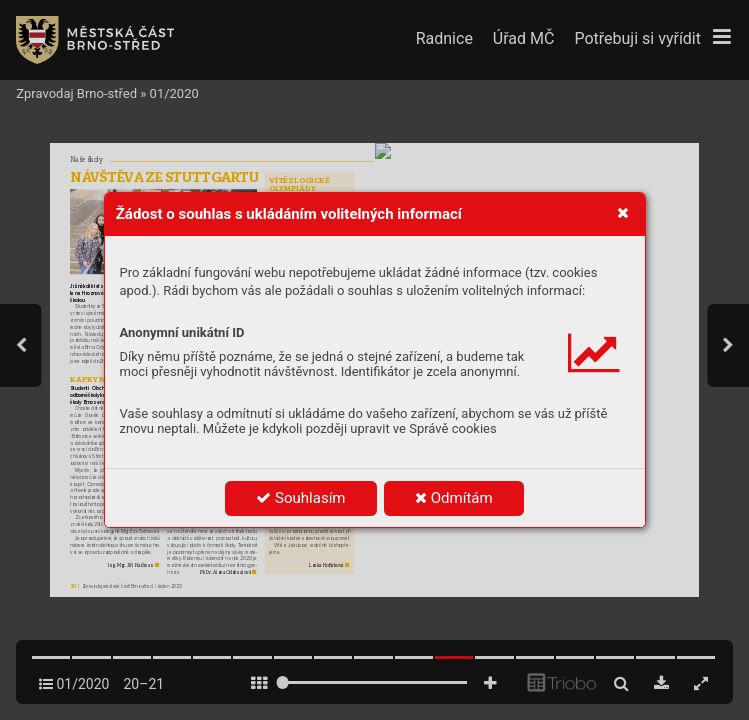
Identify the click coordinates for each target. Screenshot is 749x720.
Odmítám (454, 498)
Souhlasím (300, 498)
